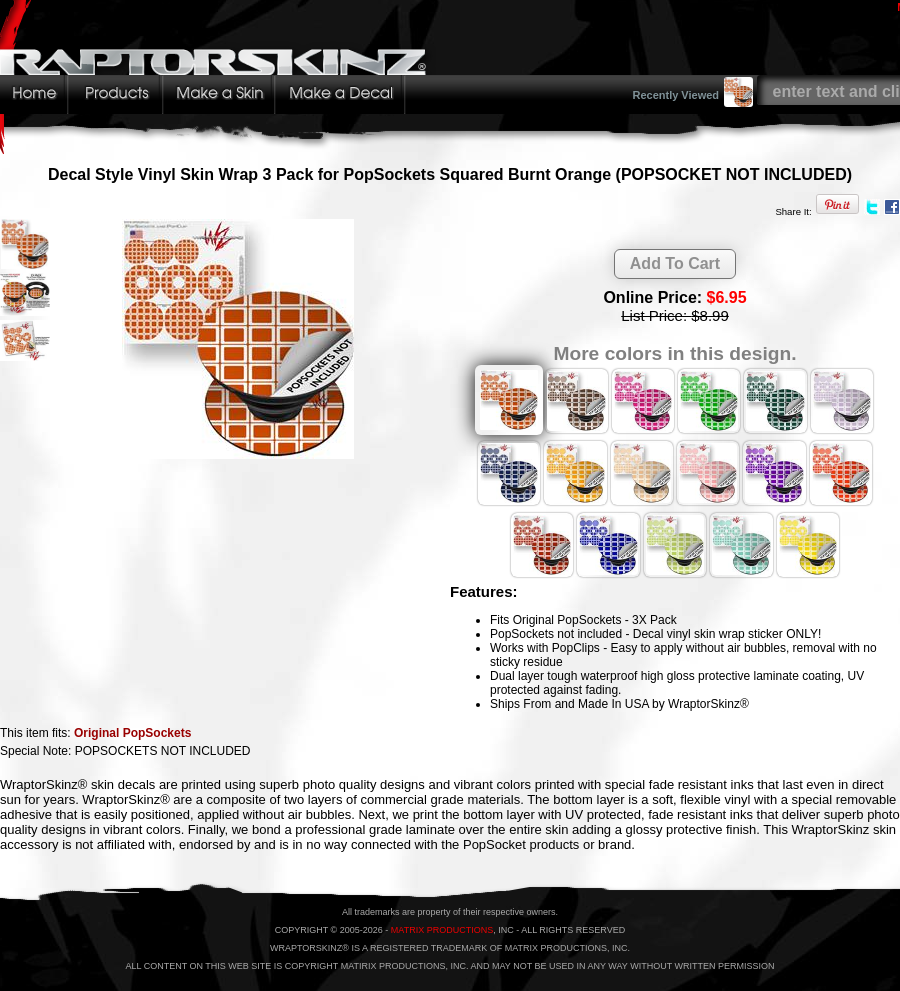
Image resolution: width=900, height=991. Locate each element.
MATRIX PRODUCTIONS (442, 930)
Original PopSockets (132, 733)
